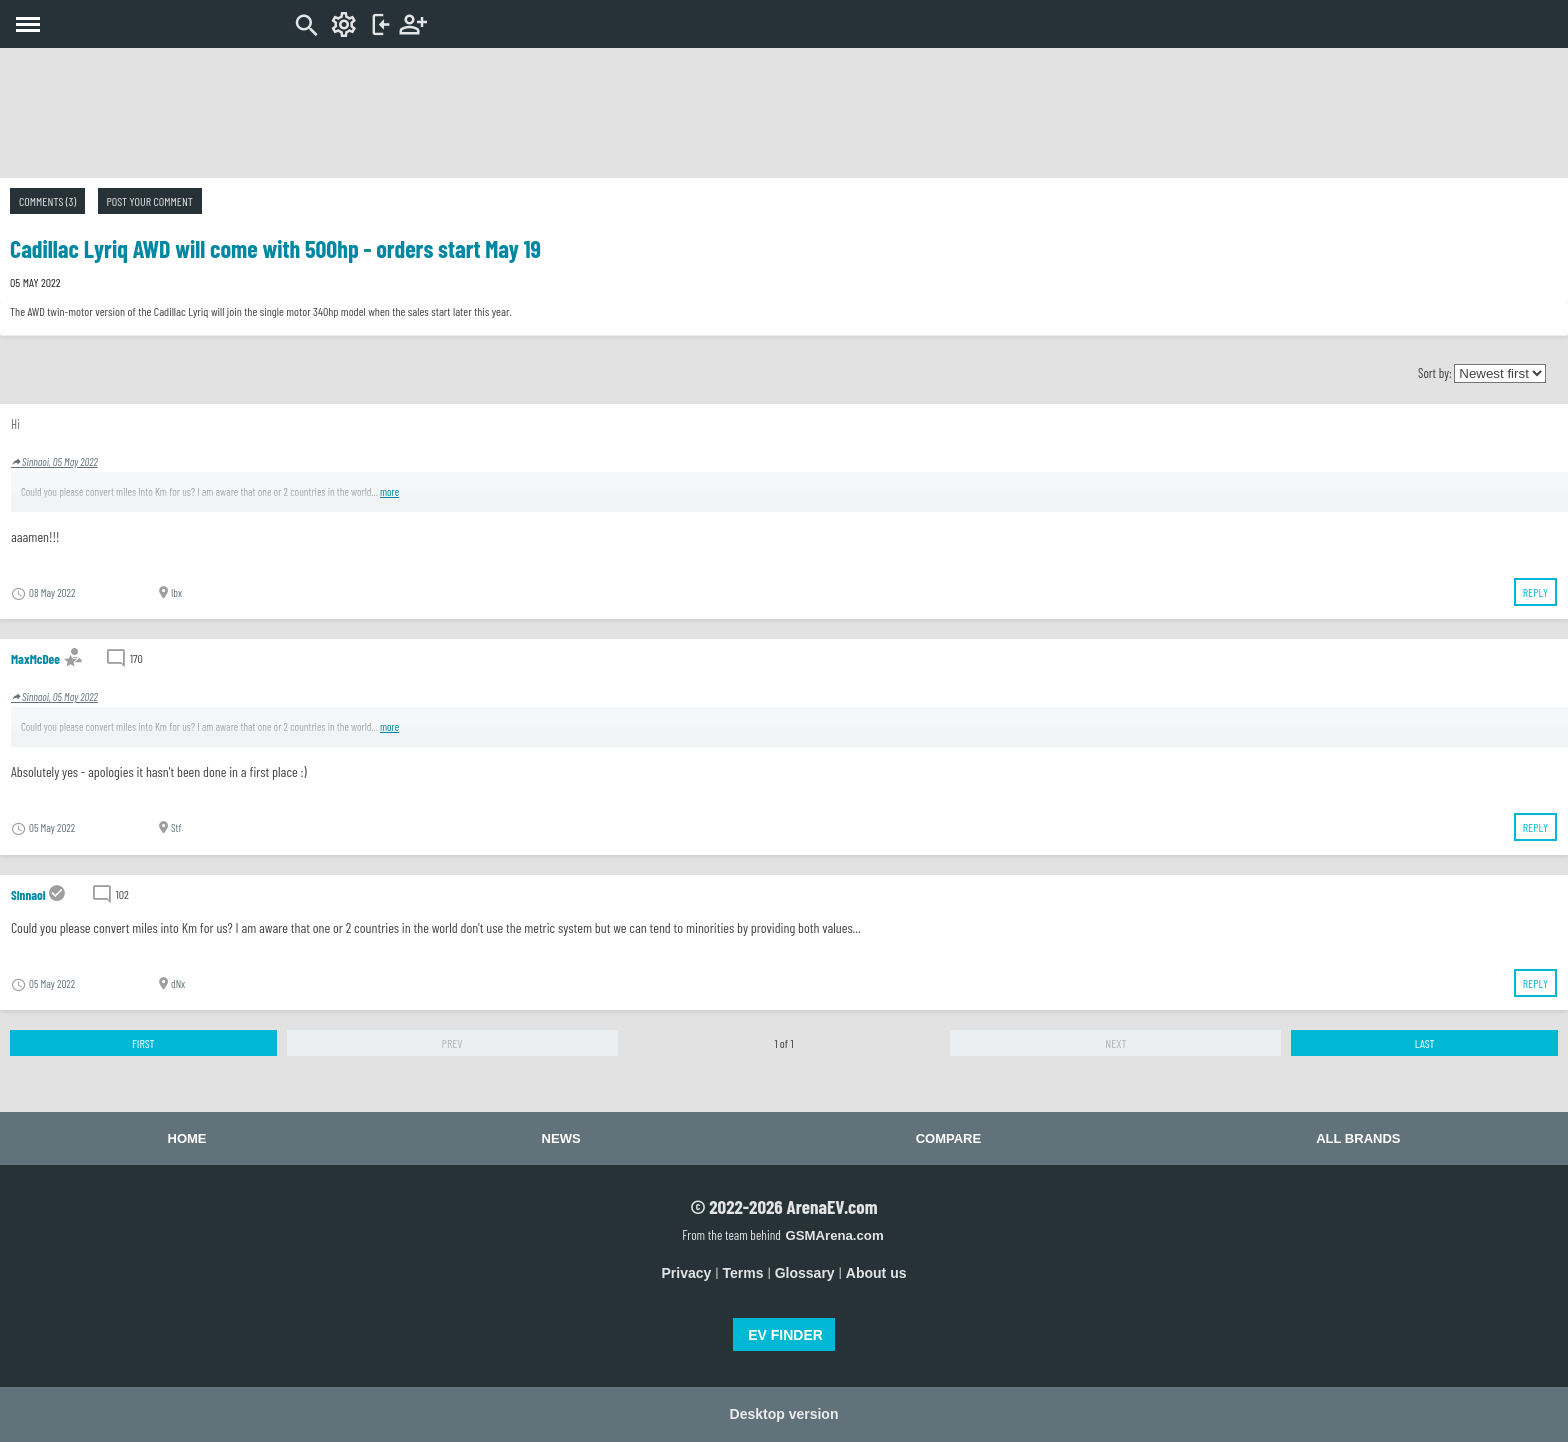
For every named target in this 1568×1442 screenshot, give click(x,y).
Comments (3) (47, 201)
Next (1115, 1043)
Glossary (805, 1273)
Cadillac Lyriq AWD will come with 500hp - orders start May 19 (275, 248)
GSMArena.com (834, 1235)
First (143, 1043)
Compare (948, 1138)
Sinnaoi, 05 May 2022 (54, 461)
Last (1425, 1043)
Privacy (687, 1273)
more (389, 491)
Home (187, 1138)
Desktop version (784, 1414)
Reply (1535, 592)
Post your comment (150, 201)
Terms (743, 1273)
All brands (1358, 1138)
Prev (452, 1043)
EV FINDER (785, 1335)
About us (876, 1273)
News (561, 1138)
